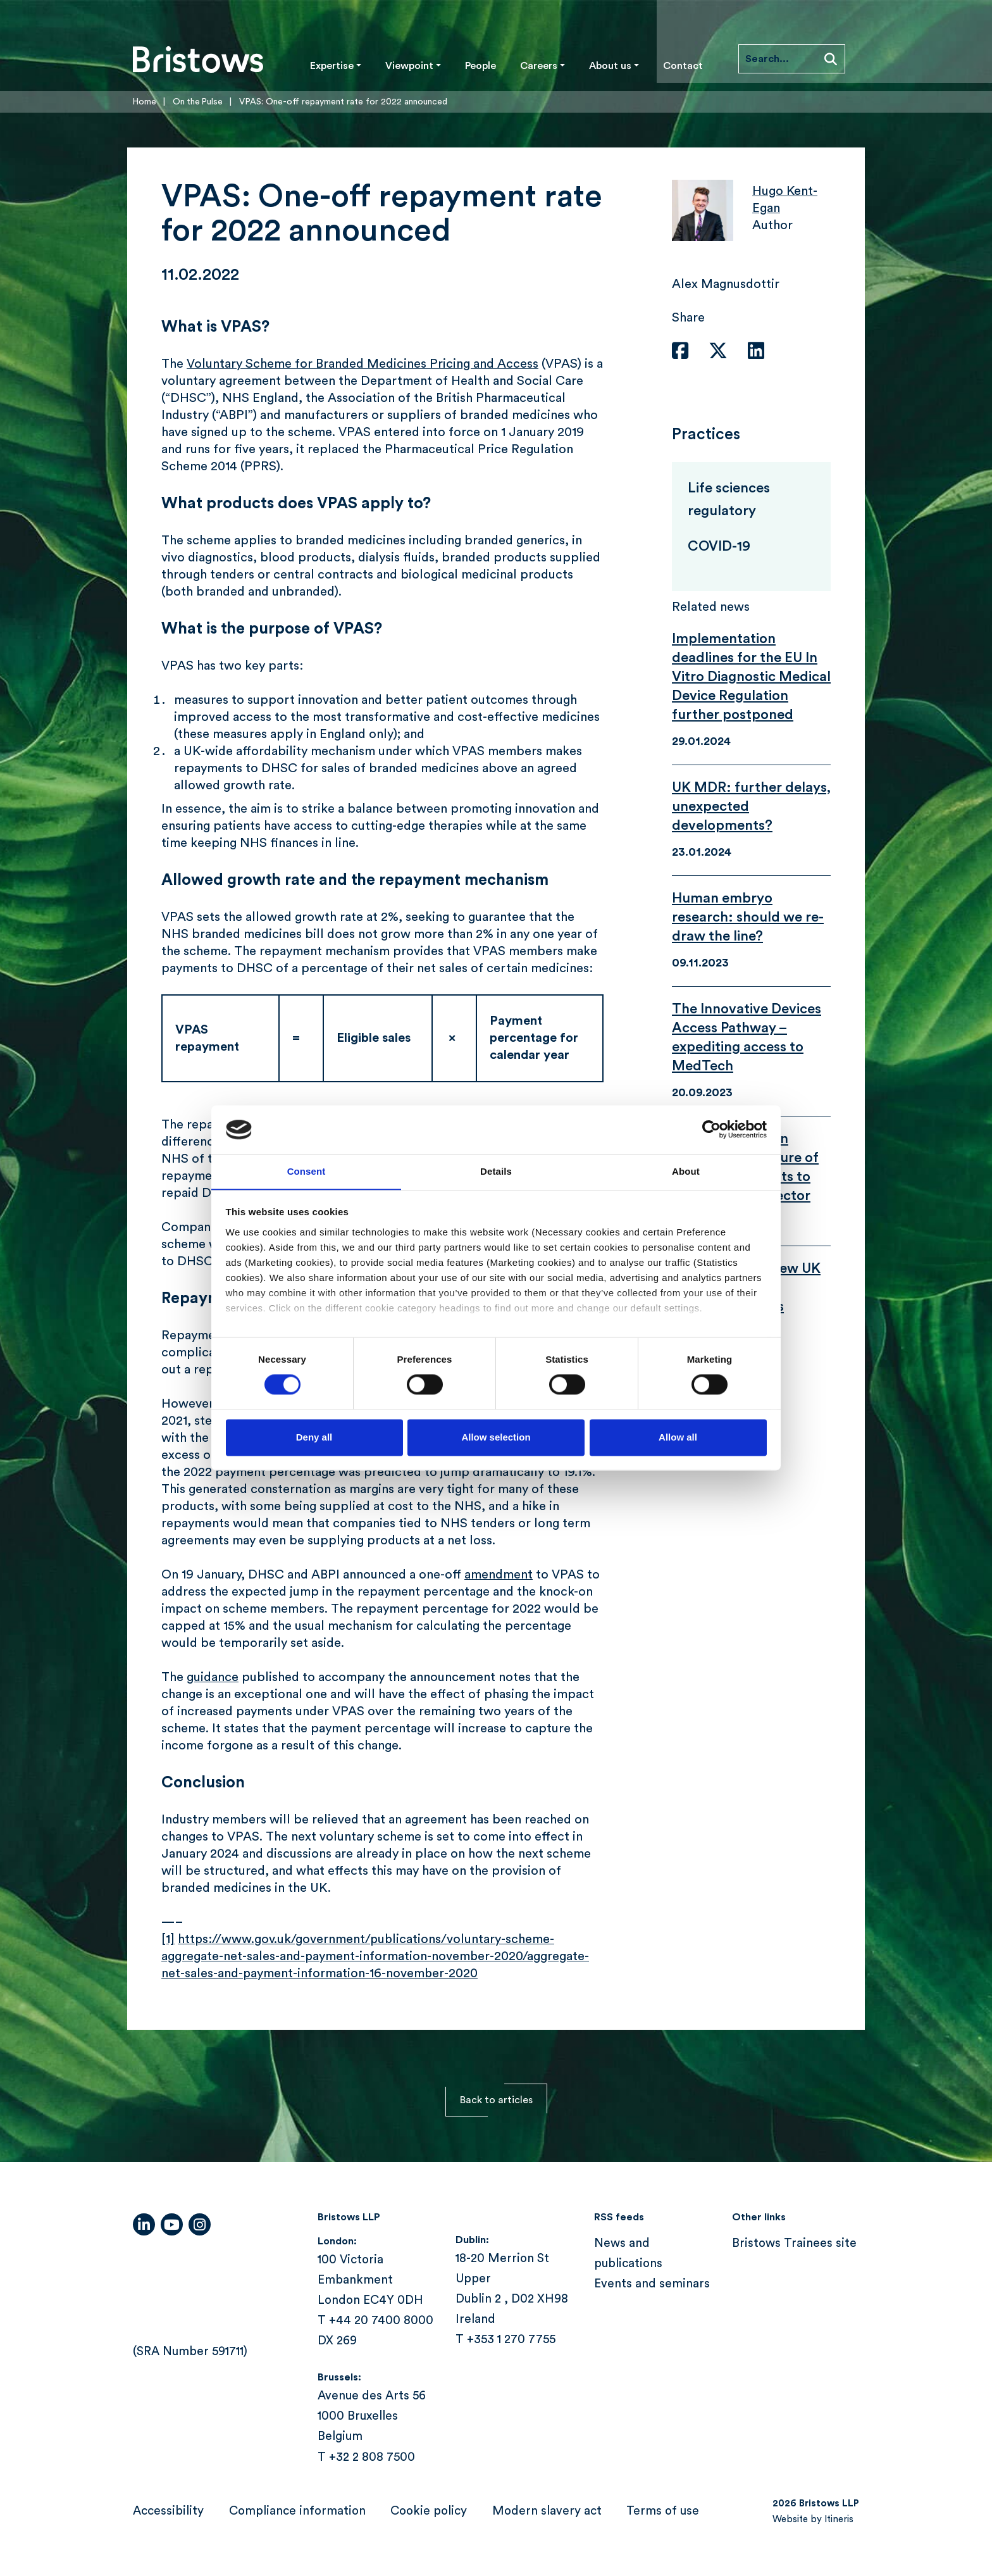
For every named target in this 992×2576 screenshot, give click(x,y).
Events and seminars (652, 2284)
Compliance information (297, 2511)
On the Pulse (199, 101)
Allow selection (495, 1437)
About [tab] (686, 1171)
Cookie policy (428, 2511)
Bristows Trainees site (794, 2243)
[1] (168, 1939)
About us (610, 66)
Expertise (332, 66)
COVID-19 (719, 546)
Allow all (678, 1437)
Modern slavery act (547, 2511)
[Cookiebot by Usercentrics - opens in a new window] (711, 1129)
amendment (498, 1574)
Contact (683, 66)
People (480, 66)
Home (145, 101)
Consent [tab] (306, 1171)
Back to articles (496, 2100)
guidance (213, 1677)
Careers (538, 66)
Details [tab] (496, 1171)
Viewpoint (409, 66)
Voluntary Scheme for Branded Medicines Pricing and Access (362, 364)
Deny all (314, 1437)
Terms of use (662, 2511)
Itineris (838, 2519)
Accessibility (168, 2511)
